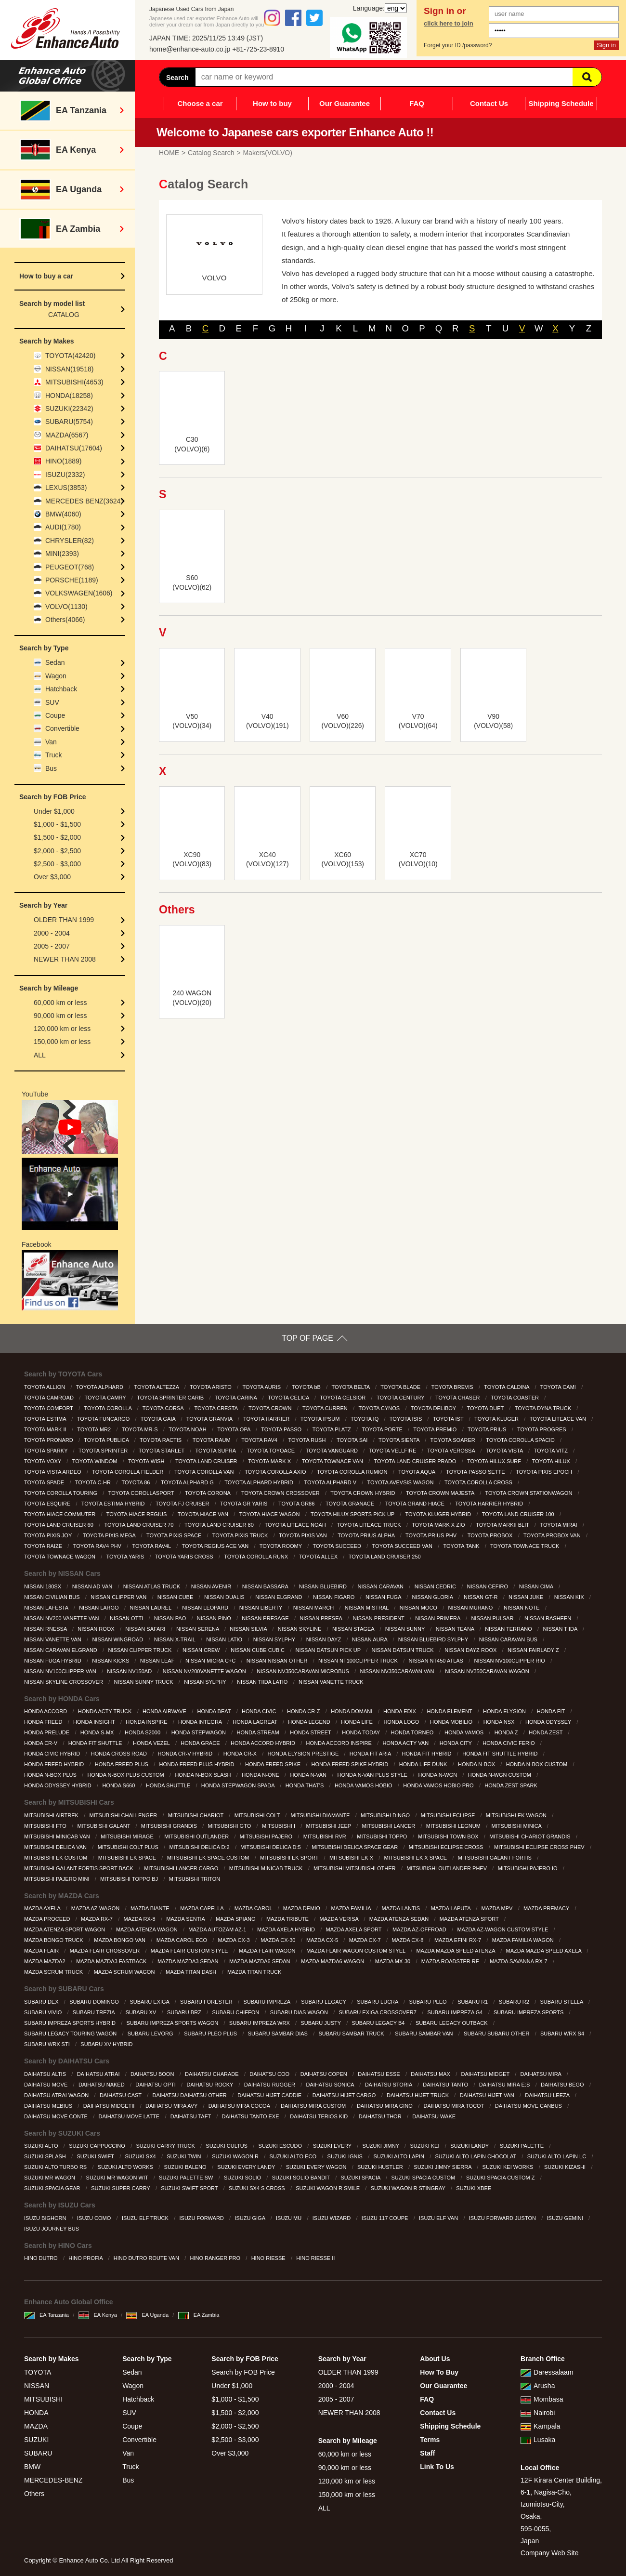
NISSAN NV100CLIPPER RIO (510, 1661)
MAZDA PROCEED (47, 1919)
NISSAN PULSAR (493, 1618)
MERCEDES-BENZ (53, 2480)
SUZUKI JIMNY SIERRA (443, 2167)
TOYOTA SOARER (453, 1440)
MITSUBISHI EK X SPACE (416, 1858)
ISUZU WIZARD (332, 2218)
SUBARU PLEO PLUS (211, 2033)
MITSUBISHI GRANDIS (169, 1826)
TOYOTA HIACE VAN (204, 1514)
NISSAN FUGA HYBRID (53, 1661)
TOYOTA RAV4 (260, 1440)
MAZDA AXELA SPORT (354, 1929)
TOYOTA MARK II (46, 1429)
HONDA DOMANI (352, 1711)
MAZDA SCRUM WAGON (125, 1972)
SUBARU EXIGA (150, 2002)
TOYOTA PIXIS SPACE (174, 1535)
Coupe (55, 715)
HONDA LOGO (401, 1722)
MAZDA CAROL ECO (182, 1940)
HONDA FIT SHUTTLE (96, 1743)
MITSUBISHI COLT (258, 1815)
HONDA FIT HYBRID (427, 1754)
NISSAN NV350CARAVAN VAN (398, 1671)
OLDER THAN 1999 (64, 920)
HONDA (36, 2413)
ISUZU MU (289, 2218)
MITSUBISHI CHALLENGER (124, 1815)
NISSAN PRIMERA (438, 1618)
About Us (435, 2359)
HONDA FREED (44, 1722)
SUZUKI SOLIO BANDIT (301, 2177)
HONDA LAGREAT (256, 1722)
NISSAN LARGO (99, 1608)
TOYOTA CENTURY (401, 1397)
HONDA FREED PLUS (122, 1764)
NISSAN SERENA (198, 1629)
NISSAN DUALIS (225, 1597)
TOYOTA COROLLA (108, 1408)
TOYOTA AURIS (262, 1387)
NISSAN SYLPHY (275, 1639)
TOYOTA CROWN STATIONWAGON (529, 1493)
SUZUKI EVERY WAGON (317, 2167)
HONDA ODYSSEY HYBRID (58, 1785)
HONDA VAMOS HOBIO (364, 1785)
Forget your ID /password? (458, 45)
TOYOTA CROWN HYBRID (363, 1493)
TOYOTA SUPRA (216, 1450)
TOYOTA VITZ (551, 1450)
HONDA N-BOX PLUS (51, 1775)
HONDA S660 (119, 1785)
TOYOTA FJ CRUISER (183, 1503)
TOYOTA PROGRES (542, 1429)
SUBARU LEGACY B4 (379, 2023)
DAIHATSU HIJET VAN (488, 2095)
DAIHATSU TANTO (446, 2084)
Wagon (55, 676)
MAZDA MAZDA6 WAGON (333, 1961)
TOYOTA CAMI (558, 1387)
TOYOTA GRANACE (351, 1503)
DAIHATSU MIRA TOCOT (454, 2106)
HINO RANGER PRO (216, 2258)
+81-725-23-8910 (258, 49)
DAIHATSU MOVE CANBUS (529, 2106)
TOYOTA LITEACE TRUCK (369, 1525)
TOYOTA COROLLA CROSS (479, 1482)
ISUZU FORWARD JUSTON (503, 2218)
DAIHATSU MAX (431, 2074)
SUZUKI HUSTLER (380, 2167)
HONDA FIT (552, 1711)
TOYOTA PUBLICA (107, 1440)
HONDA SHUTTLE (169, 1785)
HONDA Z (507, 1732)
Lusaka (538, 2440)
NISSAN (36, 2386)
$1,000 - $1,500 (57, 824)
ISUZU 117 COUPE (386, 2218)
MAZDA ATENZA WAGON (147, 1929)
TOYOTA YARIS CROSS (185, 1556)
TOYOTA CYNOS (379, 1408)
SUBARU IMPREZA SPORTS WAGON (173, 2023)
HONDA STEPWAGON (199, 1732)
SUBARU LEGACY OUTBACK (452, 2023)
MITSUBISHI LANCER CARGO (182, 1868)
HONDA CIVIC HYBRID (52, 1754)
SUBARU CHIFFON (236, 2012)
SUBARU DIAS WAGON (299, 2012)
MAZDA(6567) (66, 435)
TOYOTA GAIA (159, 1419)
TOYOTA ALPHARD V (331, 1482)
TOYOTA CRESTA (217, 1408)
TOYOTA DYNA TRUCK (544, 1408)
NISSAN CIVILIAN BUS (52, 1597)
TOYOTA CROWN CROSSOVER (281, 1493)
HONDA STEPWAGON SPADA (238, 1785)
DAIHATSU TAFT (191, 2116)
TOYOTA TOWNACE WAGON (60, 1556)
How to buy (272, 103)
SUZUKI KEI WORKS (509, 2167)
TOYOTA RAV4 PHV (98, 1546)
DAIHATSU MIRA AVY (172, 2106)
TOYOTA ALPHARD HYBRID (259, 1482)
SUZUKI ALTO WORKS (126, 2167)
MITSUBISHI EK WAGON (517, 1815)
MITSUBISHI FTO (46, 1826)
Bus (51, 768)
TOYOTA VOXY (43, 1461)
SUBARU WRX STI (47, 2044)
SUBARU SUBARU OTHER (497, 2033)
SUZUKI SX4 (141, 2156)
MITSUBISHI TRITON (195, 1879)
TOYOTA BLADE (401, 1387)
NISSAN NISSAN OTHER (278, 1661)
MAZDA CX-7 (365, 1940)
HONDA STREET (311, 1732)
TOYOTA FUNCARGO (104, 1419)
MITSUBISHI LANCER (389, 1826)
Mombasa (542, 2399)
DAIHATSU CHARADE (212, 2074)
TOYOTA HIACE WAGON (270, 1514)
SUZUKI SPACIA (360, 2177)
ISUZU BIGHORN (45, 2218)
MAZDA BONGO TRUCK (54, 1940)
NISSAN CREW (202, 1650)
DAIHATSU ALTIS (45, 2074)
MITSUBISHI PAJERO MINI (57, 1879)
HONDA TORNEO (413, 1732)
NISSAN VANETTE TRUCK (332, 1682)
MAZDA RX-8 (140, 1919)
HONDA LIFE (357, 1722)
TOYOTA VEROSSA (451, 1450)
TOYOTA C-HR (93, 1482)
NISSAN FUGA (384, 1597)
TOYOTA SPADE (44, 1482)
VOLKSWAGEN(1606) (79, 593)
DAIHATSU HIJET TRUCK (418, 2095)
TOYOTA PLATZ (332, 1429)
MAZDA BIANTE (150, 1908)
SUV (52, 702)
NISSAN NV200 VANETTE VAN (62, 1618)
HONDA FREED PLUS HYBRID (197, 1764)
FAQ (416, 103)
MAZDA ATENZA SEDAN (399, 1919)
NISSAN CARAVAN (381, 1586)
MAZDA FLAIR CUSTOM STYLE (190, 1951)
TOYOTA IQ (365, 1419)
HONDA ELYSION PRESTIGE (304, 1754)
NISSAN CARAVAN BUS (509, 1639)
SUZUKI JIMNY (382, 2146)
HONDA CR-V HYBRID (186, 1754)
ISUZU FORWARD (202, 2218)
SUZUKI (36, 2440)
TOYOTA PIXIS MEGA (110, 1535)
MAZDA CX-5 (322, 1940)
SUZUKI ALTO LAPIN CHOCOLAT (476, 2156)
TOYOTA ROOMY (281, 1546)
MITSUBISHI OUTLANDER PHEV (447, 1868)
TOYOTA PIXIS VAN (303, 1535)
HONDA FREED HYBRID (54, 1764)
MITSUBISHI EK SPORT (290, 1858)
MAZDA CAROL (254, 1908)
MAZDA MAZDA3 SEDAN (188, 1961)
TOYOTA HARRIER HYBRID (489, 1503)
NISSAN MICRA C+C (211, 1661)
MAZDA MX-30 (393, 1961)
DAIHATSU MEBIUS (49, 2106)
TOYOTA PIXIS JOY (48, 1535)
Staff (427, 2453)
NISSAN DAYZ (324, 1639)
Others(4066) (65, 619)
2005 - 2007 (52, 946)
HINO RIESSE (269, 2258)
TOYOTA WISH (147, 1461)
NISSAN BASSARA (265, 1586)
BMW (32, 2466)
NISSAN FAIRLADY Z (534, 1650)
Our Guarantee (344, 103)
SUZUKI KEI (425, 2146)
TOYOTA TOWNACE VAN (333, 1461)
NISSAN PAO (170, 1618)
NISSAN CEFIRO (488, 1586)
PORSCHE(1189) (71, 580)
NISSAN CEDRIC (436, 1586)
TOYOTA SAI (353, 1440)
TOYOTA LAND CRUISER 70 (139, 1525)
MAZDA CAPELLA (202, 1908)
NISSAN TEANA (456, 1629)
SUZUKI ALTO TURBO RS (56, 2167)
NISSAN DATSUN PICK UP (329, 1650)
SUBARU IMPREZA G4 (455, 2012)
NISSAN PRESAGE (266, 1618)
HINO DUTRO (41, 2258)
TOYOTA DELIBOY (434, 1408)
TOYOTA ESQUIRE (48, 1503)
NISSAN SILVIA (249, 1629)
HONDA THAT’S (306, 1785)
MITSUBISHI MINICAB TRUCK (266, 1868)
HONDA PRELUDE (47, 1732)
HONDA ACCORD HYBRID (264, 1743)
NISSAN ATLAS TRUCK (152, 1586)
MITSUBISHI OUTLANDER (197, 1836)
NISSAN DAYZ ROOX (471, 1650)
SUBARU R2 (515, 2002)
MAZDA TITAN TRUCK (255, 1972)
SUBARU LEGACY (324, 2002)
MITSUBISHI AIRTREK (52, 1815)
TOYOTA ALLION (45, 1387)
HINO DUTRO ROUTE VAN (147, 2258)
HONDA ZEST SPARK (511, 1785)
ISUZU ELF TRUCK (146, 2218)
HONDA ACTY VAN (406, 1743)
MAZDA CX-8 (408, 1940)
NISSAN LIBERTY (261, 1608)
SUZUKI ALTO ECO (294, 2156)
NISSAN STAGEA (354, 1629)
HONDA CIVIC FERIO (509, 1743)
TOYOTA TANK (462, 1546)
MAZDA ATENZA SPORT (470, 1919)
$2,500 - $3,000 (57, 864)
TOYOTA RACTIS (161, 1440)
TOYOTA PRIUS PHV (431, 1535)
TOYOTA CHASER (458, 1397)
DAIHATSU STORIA (389, 2084)
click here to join (448, 23)
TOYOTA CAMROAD (49, 1397)
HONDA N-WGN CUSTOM (500, 1775)
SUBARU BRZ (185, 2012)
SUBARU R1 (473, 2002)
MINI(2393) (62, 553)
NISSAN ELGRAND (279, 1597)
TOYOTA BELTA (351, 1387)
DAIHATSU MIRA (542, 2074)
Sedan (55, 662)
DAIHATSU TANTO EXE (251, 2116)
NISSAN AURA (370, 1639)
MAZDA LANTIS (402, 1908)
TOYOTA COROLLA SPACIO (521, 1440)
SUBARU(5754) (69, 421)
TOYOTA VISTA (505, 1450)
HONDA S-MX (98, 1732)
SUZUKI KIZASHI (565, 2167)
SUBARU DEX (42, 2002)
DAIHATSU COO (270, 2074)
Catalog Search (211, 153)
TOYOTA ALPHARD (100, 1387)
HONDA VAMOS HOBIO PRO (439, 1785)
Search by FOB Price (243, 2372)
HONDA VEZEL (152, 1743)
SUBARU (38, 2453)
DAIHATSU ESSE (379, 2074)
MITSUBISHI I (279, 1826)
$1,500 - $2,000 (57, 837)
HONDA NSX (499, 1722)
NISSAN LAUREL (151, 1608)
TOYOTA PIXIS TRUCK (241, 1535)
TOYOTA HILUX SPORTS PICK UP (353, 1514)
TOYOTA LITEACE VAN (558, 1419)
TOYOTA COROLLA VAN (204, 1472)
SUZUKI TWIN (184, 2156)
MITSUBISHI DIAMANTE (321, 1815)
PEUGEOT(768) (69, 567)
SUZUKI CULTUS (227, 2146)
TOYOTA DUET (486, 1408)
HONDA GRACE (201, 1743)
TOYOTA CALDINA (507, 1387)
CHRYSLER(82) (69, 540)
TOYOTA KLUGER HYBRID (439, 1514)
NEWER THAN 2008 (65, 959)
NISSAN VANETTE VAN (53, 1639)
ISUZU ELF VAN (439, 2218)
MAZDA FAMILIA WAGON (523, 1940)
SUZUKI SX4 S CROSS (258, 2188)
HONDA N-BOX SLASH (203, 1775)
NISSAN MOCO (419, 1608)
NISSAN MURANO (471, 1608)
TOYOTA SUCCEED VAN (403, 1546)
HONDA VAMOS (464, 1732)
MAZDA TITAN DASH (192, 1972)
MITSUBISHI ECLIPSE (449, 1815)
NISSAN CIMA (537, 1586)
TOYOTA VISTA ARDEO (53, 1472)
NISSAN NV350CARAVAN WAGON (488, 1671)
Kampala (540, 2426)
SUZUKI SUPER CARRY (121, 2188)
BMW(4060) (63, 514)
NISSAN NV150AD (130, 1671)
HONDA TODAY (361, 1732)
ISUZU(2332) (65, 474)
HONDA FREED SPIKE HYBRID (351, 1764)
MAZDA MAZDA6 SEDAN (260, 1961)
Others (34, 2493)
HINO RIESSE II (316, 2258)
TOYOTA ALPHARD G (188, 1482)
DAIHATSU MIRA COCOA (240, 2106)
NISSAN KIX (570, 1597)
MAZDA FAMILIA (351, 1908)
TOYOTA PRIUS (488, 1429)
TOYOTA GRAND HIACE (415, 1503)
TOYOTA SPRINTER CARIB (171, 1397)
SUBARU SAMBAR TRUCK (351, 2033)
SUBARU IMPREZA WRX (260, 2023)
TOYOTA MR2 (94, 1429)
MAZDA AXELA (43, 1908)
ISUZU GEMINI (566, 2218)
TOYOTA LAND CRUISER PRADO (416, 1461)
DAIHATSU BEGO (563, 2084)
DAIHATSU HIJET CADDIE (270, 2095)
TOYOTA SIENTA (399, 1440)
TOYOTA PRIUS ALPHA (367, 1535)
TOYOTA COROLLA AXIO (276, 1472)
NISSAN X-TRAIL (175, 1639)
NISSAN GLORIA (433, 1597)
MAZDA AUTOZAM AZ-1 (218, 1929)
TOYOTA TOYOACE (271, 1450)
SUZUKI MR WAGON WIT (118, 2177)
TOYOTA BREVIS (453, 1387)
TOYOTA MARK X (270, 1461)
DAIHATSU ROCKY (210, 2084)
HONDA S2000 (143, 1732)
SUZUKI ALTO (42, 2146)
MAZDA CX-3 (234, 1940)
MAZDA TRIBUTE (288, 1919)
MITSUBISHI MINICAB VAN (57, 1836)
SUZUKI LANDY (470, 2146)
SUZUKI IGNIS (345, 2156)
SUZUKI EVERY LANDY (246, 2167)
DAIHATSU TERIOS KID (319, 2116)
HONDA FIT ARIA (371, 1754)
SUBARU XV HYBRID (107, 2044)
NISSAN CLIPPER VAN (119, 1597)
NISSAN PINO (215, 1618)
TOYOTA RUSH (307, 1440)
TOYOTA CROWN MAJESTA (441, 1493)
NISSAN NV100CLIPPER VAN (61, 1671)
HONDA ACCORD (46, 1711)
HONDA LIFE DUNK (424, 1764)
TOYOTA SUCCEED (338, 1546)
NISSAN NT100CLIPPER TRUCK (358, 1661)
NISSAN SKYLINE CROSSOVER (64, 1682)
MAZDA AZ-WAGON (96, 1908)
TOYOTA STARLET (162, 1450)
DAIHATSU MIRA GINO (385, 2106)
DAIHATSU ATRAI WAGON (57, 2095)
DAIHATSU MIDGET (486, 2074)
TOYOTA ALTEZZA (157, 1387)
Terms (430, 2440)
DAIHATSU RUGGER (270, 2084)
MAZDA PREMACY (547, 1908)
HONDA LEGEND (309, 1722)
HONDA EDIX (400, 1711)
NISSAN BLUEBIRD (323, 1586)
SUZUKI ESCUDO (281, 2146)
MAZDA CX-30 (279, 1940)
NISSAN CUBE (176, 1597)
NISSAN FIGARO (334, 1597)
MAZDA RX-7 (97, 1919)
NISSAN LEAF (158, 1661)
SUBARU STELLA (562, 2002)
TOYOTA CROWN (270, 1408)
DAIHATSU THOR (381, 2116)
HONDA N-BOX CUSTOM (537, 1764)
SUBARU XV (142, 2012)
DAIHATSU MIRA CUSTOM (314, 2106)
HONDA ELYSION (505, 1711)
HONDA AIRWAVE (165, 1711)
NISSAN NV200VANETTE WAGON (205, 1671)
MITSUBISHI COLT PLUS (129, 1847)
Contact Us (489, 103)
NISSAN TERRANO (509, 1629)
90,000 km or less (60, 1015)
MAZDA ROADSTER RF (451, 1961)
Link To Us (437, 2466)
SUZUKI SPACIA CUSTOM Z (501, 2177)
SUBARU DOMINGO (94, 2002)
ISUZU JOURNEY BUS (52, 2229)
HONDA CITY (456, 1743)
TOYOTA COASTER (515, 1397)
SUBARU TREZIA (94, 2012)
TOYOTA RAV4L (152, 1546)
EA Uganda (147, 2315)
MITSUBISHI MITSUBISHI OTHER (355, 1868)
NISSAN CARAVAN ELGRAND (61, 1650)
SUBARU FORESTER (207, 2002)
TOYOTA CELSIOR (343, 1397)
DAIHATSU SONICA (330, 2084)
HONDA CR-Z (304, 1711)
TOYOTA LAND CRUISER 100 (519, 1514)
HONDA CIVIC (260, 1711)
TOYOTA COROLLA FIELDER (128, 1472)
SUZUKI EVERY (333, 2146)
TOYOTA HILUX (552, 1461)
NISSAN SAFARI (146, 1629)
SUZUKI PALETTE (523, 2146)
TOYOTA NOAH (188, 1429)
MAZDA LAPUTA (451, 1908)
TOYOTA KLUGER (497, 1419)
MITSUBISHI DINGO (386, 1815)
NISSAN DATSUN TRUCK (403, 1650)
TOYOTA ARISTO (211, 1387)
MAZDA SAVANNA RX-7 (519, 1961)
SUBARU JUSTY (321, 2023)
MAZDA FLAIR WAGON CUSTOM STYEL (356, 1951)
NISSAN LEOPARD (206, 1608)
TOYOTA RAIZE (44, 1546)
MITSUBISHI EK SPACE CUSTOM (209, 1858)
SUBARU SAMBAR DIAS (278, 2033)
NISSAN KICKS (111, 1661)
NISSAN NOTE (522, 1608)
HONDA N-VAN (309, 1775)
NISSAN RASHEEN (548, 1618)
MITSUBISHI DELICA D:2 (200, 1847)
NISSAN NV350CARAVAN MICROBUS (304, 1671)
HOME (169, 153)
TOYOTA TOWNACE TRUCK (525, 1546)
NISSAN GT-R (481, 1597)
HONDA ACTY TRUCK (105, 1711)
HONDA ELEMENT (450, 1711)
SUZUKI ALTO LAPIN (400, 2156)
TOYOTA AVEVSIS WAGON (401, 1482)
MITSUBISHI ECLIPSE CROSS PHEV (540, 1847)
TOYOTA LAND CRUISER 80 (219, 1525)
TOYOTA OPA (234, 1429)
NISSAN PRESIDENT (379, 1618)
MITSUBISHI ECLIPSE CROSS (447, 1847)
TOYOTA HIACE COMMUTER (60, 1514)
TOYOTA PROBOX (491, 1535)
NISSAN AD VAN (93, 1586)
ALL (40, 1055)
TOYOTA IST (449, 1419)
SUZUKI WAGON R (236, 2156)
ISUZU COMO (94, 2218)
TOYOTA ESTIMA (45, 1419)
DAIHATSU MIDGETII (109, 2106)
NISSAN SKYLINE (300, 1629)
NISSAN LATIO (225, 1639)
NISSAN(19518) (69, 369)
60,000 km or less (60, 1002)
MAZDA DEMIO (302, 1908)
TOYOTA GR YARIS (244, 1503)
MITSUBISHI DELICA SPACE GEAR (355, 1847)
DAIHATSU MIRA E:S (505, 2084)
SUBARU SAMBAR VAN (424, 2033)
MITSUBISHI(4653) (74, 382)
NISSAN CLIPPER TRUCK (140, 1650)
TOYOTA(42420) (70, 355)
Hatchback (61, 689)
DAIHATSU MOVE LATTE (129, 2116)
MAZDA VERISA (340, 1919)
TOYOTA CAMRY (106, 1397)
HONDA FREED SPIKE (273, 1764)
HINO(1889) (63, 461)
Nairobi (538, 2413)
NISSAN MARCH (314, 1608)
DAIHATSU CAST (121, 2095)
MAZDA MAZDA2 (45, 1961)
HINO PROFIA (86, 2258)
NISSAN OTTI (127, 1618)
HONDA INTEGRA (200, 1722)
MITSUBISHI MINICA (517, 1826)
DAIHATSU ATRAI (99, 2074)
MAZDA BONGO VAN (120, 1940)
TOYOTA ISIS (407, 1419)
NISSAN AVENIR (212, 1586)
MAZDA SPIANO (236, 1919)
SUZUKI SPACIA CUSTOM (423, 2177)
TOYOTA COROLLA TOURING (61, 1493)
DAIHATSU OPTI (156, 2084)
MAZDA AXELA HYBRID (286, 1929)
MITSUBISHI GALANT (104, 1826)
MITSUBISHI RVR (325, 1836)
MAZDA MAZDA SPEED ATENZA (456, 1951)
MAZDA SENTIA (186, 1919)
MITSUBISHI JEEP (329, 1826)
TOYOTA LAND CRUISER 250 (385, 1556)
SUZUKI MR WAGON (50, 2177)
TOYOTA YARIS (126, 1556)
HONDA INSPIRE (147, 1722)
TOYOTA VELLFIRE (393, 1450)
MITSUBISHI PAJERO (267, 1836)
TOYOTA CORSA (164, 1408)
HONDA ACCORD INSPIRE (339, 1743)
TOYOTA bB (307, 1387)
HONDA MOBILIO (452, 1722)
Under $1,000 (54, 811)
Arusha (538, 2386)
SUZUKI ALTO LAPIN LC (557, 2156)
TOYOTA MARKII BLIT (503, 1525)
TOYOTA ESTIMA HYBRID (113, 1503)
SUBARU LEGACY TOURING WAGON (71, 2033)
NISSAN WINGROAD (118, 1639)
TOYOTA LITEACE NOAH (295, 1525)
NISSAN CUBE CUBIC (258, 1650)
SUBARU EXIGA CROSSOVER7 (378, 2012)
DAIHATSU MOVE (46, 2084)
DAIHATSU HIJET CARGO (345, 2095)
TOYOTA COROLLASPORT (142, 1493)
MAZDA (36, 2426)
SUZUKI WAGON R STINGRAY (409, 2188)
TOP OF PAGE (307, 1338)
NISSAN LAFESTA (47, 1608)
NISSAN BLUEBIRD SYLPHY (434, 1639)
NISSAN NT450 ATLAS (436, 1661)
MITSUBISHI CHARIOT (196, 1815)
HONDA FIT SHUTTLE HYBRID (500, 1754)
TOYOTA (37, 2372)
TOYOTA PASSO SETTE (476, 1472)
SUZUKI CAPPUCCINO (98, 2146)
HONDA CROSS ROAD (119, 1754)
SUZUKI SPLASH (45, 2156)
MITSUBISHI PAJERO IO (528, 1868)
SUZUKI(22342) (69, 408)
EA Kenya (97, 2315)
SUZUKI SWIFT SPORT (190, 2188)
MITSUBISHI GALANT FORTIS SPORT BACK (79, 1868)
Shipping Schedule (560, 103)
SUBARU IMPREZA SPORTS (529, 2012)
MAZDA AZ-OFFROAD (420, 1929)
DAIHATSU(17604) (73, 448)
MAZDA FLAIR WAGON (268, 1951)
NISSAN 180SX (43, 1586)
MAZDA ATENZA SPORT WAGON (65, 1929)
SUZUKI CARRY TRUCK (166, 2146)
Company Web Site (549, 2553)
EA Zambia (199, 2315)
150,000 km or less (62, 1041)
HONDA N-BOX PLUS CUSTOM (126, 1775)
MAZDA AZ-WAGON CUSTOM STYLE (503, 1929)
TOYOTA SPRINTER (103, 1450)
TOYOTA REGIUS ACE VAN (216, 1546)
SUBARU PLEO (428, 2002)
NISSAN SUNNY (405, 1629)
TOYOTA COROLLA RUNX (256, 1556)
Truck (53, 755)
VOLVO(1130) (66, 606)
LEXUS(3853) (66, 487)
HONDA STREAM (259, 1732)
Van (51, 742)
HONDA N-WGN (438, 1775)
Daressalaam (547, 2372)
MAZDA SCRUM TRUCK (54, 1972)
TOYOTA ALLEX (319, 1556)
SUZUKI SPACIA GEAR (53, 2188)
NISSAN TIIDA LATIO (263, 1682)
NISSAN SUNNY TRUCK (144, 1682)
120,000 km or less (62, 1028)
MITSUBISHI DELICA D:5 (271, 1847)
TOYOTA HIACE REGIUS (137, 1514)
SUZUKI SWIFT (96, 2156)
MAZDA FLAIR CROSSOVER (106, 1951)
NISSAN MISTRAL (367, 1608)
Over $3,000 (52, 877)
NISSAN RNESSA (46, 1629)
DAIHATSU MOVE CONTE (56, 2116)
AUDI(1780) (63, 527)
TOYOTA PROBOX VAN (552, 1535)
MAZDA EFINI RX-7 (458, 1940)
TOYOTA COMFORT (49, 1408)
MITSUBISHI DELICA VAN (56, 1847)
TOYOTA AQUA (417, 1472)
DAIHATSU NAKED (102, 2084)
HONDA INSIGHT (95, 1722)
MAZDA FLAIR (42, 1951)
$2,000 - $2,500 (57, 851)
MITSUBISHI (43, 2399)
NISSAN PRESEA (321, 1618)
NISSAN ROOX (97, 1629)
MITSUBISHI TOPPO (382, 1836)
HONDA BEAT (214, 1711)
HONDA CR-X (240, 1754)
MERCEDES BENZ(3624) (84, 501)
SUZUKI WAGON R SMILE (328, 2188)
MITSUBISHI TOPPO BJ (129, 1879)
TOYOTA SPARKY (46, 1450)
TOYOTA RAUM (212, 1440)
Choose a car (199, 103)
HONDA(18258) (69, 395)
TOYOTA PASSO (282, 1429)
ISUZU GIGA (250, 2218)
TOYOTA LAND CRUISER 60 (59, 1525)
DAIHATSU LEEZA (548, 2095)
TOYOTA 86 (137, 1482)
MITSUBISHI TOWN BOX (449, 1836)
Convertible (62, 728)
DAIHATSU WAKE (434, 2116)
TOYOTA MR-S (140, 1429)
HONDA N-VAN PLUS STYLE (373, 1775)
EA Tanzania (46, 2315)
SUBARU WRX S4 (563, 2033)
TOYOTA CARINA (237, 1397)
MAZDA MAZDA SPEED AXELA (544, 1951)
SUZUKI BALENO (186, 2167)
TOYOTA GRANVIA (210, 1419)
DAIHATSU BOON (152, 2074)
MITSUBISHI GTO (230, 1826)
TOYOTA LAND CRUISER (207, 1461)
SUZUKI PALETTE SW (186, 2177)
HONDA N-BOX (477, 1764)
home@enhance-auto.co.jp (189, 49)
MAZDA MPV (498, 1908)
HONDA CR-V (41, 1743)
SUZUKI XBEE (474, 2188)
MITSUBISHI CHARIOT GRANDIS (530, 1836)
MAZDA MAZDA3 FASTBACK (112, 1961)
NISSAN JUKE (527, 1597)
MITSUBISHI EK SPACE (127, 1858)
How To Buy (439, 2372)
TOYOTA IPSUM (320, 1419)
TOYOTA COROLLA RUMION (353, 1472)
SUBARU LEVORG (151, 2033)
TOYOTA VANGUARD (332, 1450)
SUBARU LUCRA (378, 2002)
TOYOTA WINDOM (95, 1461)
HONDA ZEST (546, 1732)
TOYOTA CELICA (289, 1397)
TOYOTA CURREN (325, 1408)
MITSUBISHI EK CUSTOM (56, 1858)
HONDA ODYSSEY (549, 1722)
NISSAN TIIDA (560, 1629)
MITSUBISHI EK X (352, 1858)
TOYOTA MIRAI (559, 1525)
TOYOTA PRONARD (49, 1440)
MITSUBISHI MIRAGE (128, 1836)
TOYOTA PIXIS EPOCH (545, 1472)
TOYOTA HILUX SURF (494, 1461)
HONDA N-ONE (261, 1775)
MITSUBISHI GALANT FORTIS (495, 1858)
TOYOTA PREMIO (435, 1429)
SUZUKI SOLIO (243, 2177)
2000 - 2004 (52, 933)
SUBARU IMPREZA (267, 2002)
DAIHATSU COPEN (324, 2074)
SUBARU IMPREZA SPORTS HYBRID (70, 2023)
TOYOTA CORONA (208, 1493)
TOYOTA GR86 (297, 1503)
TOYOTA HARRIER (267, 1419)
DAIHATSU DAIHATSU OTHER (190, 2095)
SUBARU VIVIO (43, 2012)
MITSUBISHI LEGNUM (454, 1826)
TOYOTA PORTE (383, 1429)
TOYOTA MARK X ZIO (439, 1525)
